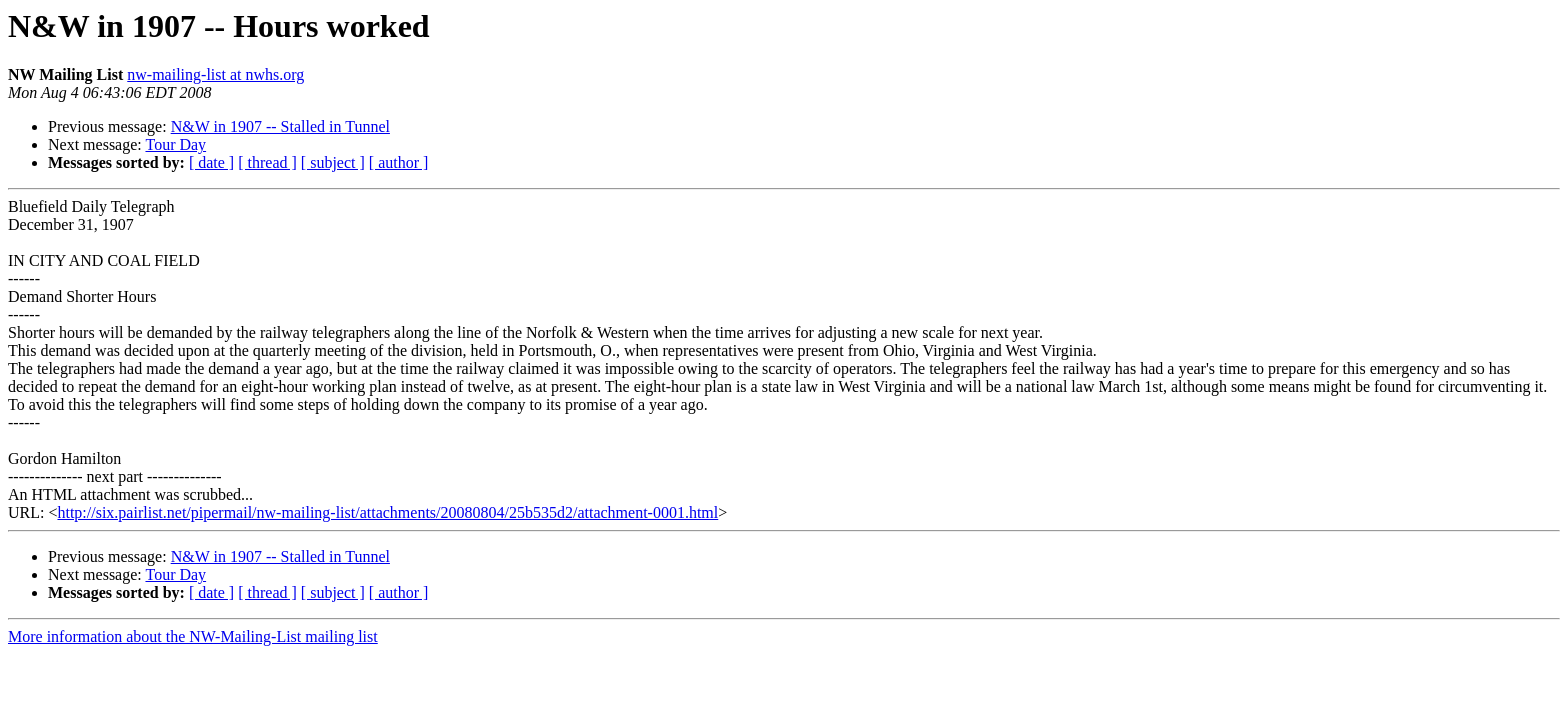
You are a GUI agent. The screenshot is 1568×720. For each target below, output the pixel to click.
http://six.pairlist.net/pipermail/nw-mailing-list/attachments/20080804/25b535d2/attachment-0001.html (387, 512)
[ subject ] (333, 162)
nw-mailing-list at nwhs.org (215, 74)
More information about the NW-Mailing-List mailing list (193, 636)
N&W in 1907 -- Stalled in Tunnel (280, 126)
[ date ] (211, 162)
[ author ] (399, 162)
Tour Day (175, 144)
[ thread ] (267, 162)
